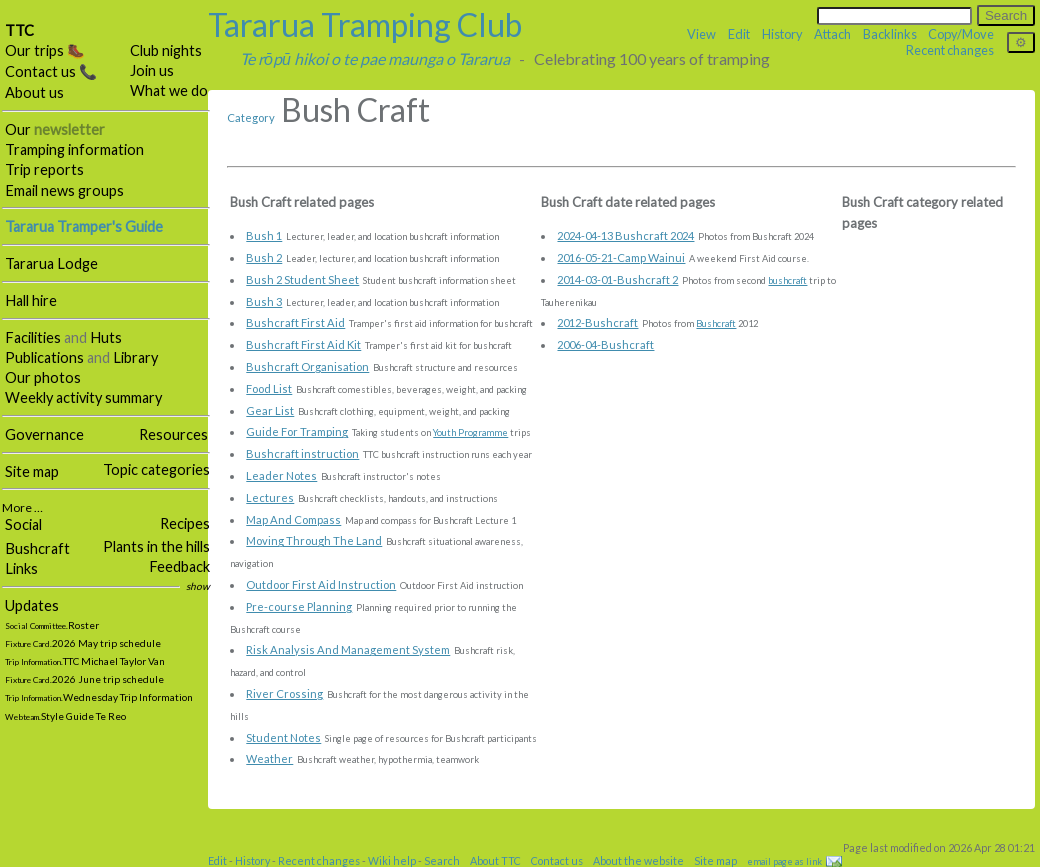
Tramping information (74, 149)
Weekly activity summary (83, 397)
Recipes (185, 523)
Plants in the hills (156, 546)
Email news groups (64, 190)
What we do (169, 90)
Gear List (270, 410)
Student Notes (283, 737)
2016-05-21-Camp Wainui (621, 257)
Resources (173, 434)
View (701, 34)
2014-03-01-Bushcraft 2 (617, 279)
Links (21, 568)
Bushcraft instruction (302, 453)
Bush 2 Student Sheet (302, 279)
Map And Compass (293, 519)
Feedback (179, 566)
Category (251, 117)
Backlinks (890, 34)
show (198, 586)
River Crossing (284, 693)
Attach (832, 34)
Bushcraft (37, 548)
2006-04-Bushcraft (605, 344)
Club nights (166, 50)
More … (22, 507)
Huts (106, 337)
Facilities (33, 337)
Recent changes (950, 50)
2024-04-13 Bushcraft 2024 (625, 235)
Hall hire (31, 300)
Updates (32, 605)
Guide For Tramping (297, 431)
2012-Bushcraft (597, 322)
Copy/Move (961, 34)
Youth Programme (470, 432)
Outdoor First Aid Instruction (321, 584)
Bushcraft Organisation (307, 366)
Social (23, 524)
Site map (32, 471)
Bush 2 (264, 257)
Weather (269, 758)
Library (135, 357)
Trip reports (44, 169)
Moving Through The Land (314, 540)
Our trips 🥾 (45, 50)
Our (55, 129)
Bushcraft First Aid (295, 322)
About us (34, 92)
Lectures (270, 497)
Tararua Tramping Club (365, 24)
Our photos (43, 377)
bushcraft (787, 280)
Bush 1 (264, 235)
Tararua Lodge (51, 263)
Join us (152, 70)
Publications (44, 357)
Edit (739, 34)
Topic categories (156, 469)
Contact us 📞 (51, 71)
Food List (269, 388)
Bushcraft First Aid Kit (303, 344)
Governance (44, 434)
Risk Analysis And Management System (348, 649)
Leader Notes (281, 475)
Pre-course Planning (299, 606)
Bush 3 (264, 301)
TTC (19, 30)
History (782, 34)
